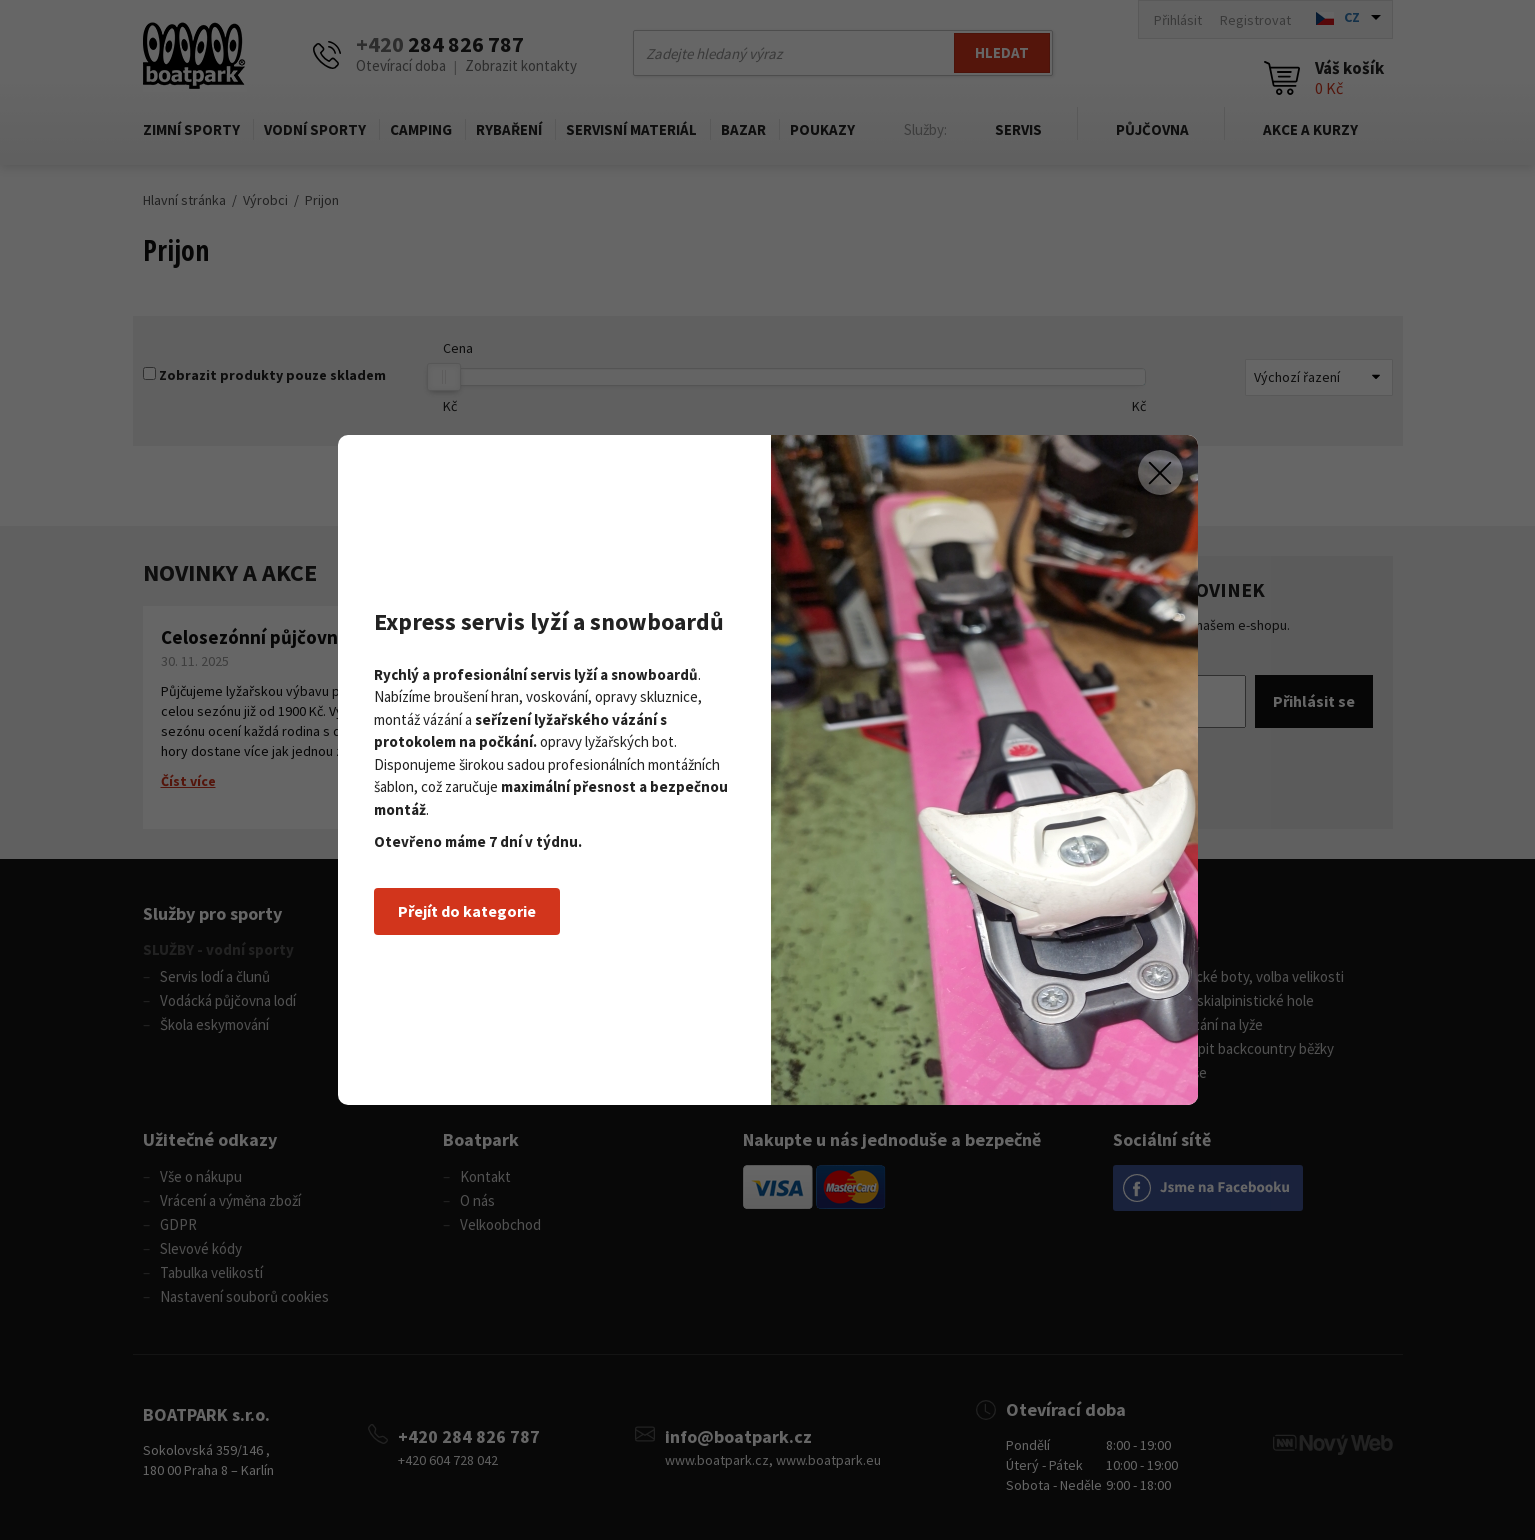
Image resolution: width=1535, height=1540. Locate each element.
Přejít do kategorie (467, 911)
